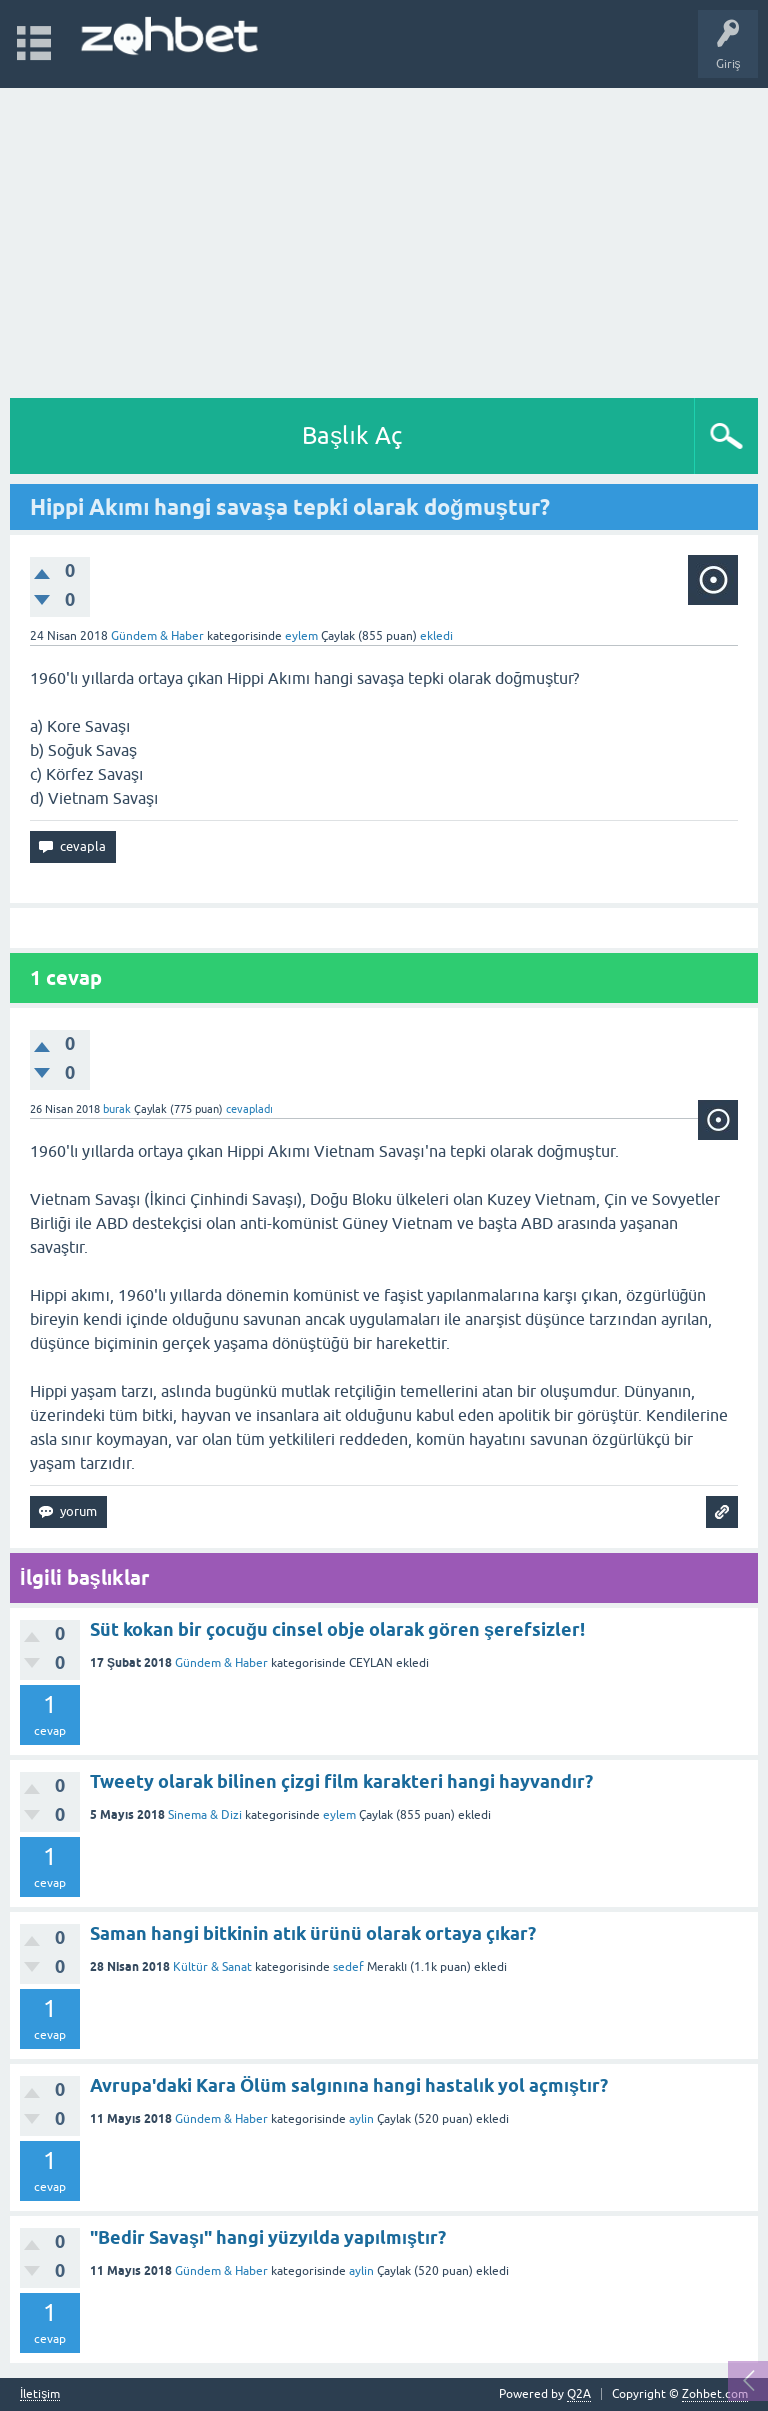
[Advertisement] (384, 238)
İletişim (40, 2394)
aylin (361, 2119)
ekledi (436, 636)
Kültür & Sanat (212, 1967)
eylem (339, 1815)
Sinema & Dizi (205, 1815)
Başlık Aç (352, 435)
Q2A (579, 2394)
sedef (348, 1967)
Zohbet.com (715, 2394)
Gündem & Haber (157, 636)
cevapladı (249, 1109)
